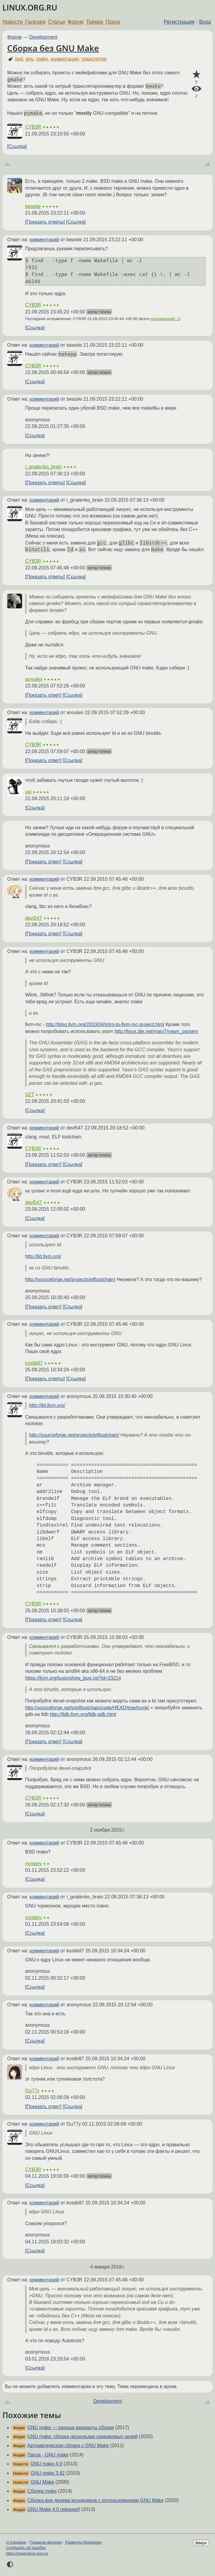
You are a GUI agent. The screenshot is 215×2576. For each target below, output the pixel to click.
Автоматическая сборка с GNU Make (68, 2445)
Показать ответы (44, 221)
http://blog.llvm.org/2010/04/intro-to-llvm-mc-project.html (105, 1024)
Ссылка (16, 146)
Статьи (56, 22)
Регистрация (179, 22)
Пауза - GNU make (47, 2454)
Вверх (201, 2543)
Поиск (113, 22)
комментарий (44, 239)
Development (43, 37)
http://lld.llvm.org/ (43, 1256)
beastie (33, 206)
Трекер (94, 22)
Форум (75, 22)
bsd (19, 58)
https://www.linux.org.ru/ (27, 2553)
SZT (29, 1094)
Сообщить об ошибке (26, 2547)
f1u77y (32, 2090)
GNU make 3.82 (48, 2473)
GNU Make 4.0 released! (53, 2509)
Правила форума (46, 2542)
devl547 (33, 918)
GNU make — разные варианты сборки (70, 2427)
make (42, 58)
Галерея (35, 22)
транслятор (94, 58)
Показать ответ (43, 695)
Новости (12, 22)
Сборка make (42, 2491)
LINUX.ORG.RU (29, 7)
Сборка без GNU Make (53, 48)
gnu (30, 58)
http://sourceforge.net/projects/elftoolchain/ (70, 1279)
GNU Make (42, 2482)
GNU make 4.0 (46, 2463)
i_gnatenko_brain (43, 466)
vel (28, 791)
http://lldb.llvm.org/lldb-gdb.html (83, 1714)
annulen (33, 679)
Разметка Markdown (83, 2542)
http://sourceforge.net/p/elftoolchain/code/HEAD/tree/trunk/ (87, 1707)
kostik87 (34, 1363)
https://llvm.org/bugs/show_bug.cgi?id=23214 (73, 1678)
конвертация (65, 58)
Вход (205, 22)
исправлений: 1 (165, 318)
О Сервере (16, 2542)
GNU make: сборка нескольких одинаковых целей (82, 2436)
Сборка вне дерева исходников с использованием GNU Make (95, 2500)
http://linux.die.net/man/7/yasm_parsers (156, 1031)
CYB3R (33, 126)
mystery (33, 1863)
